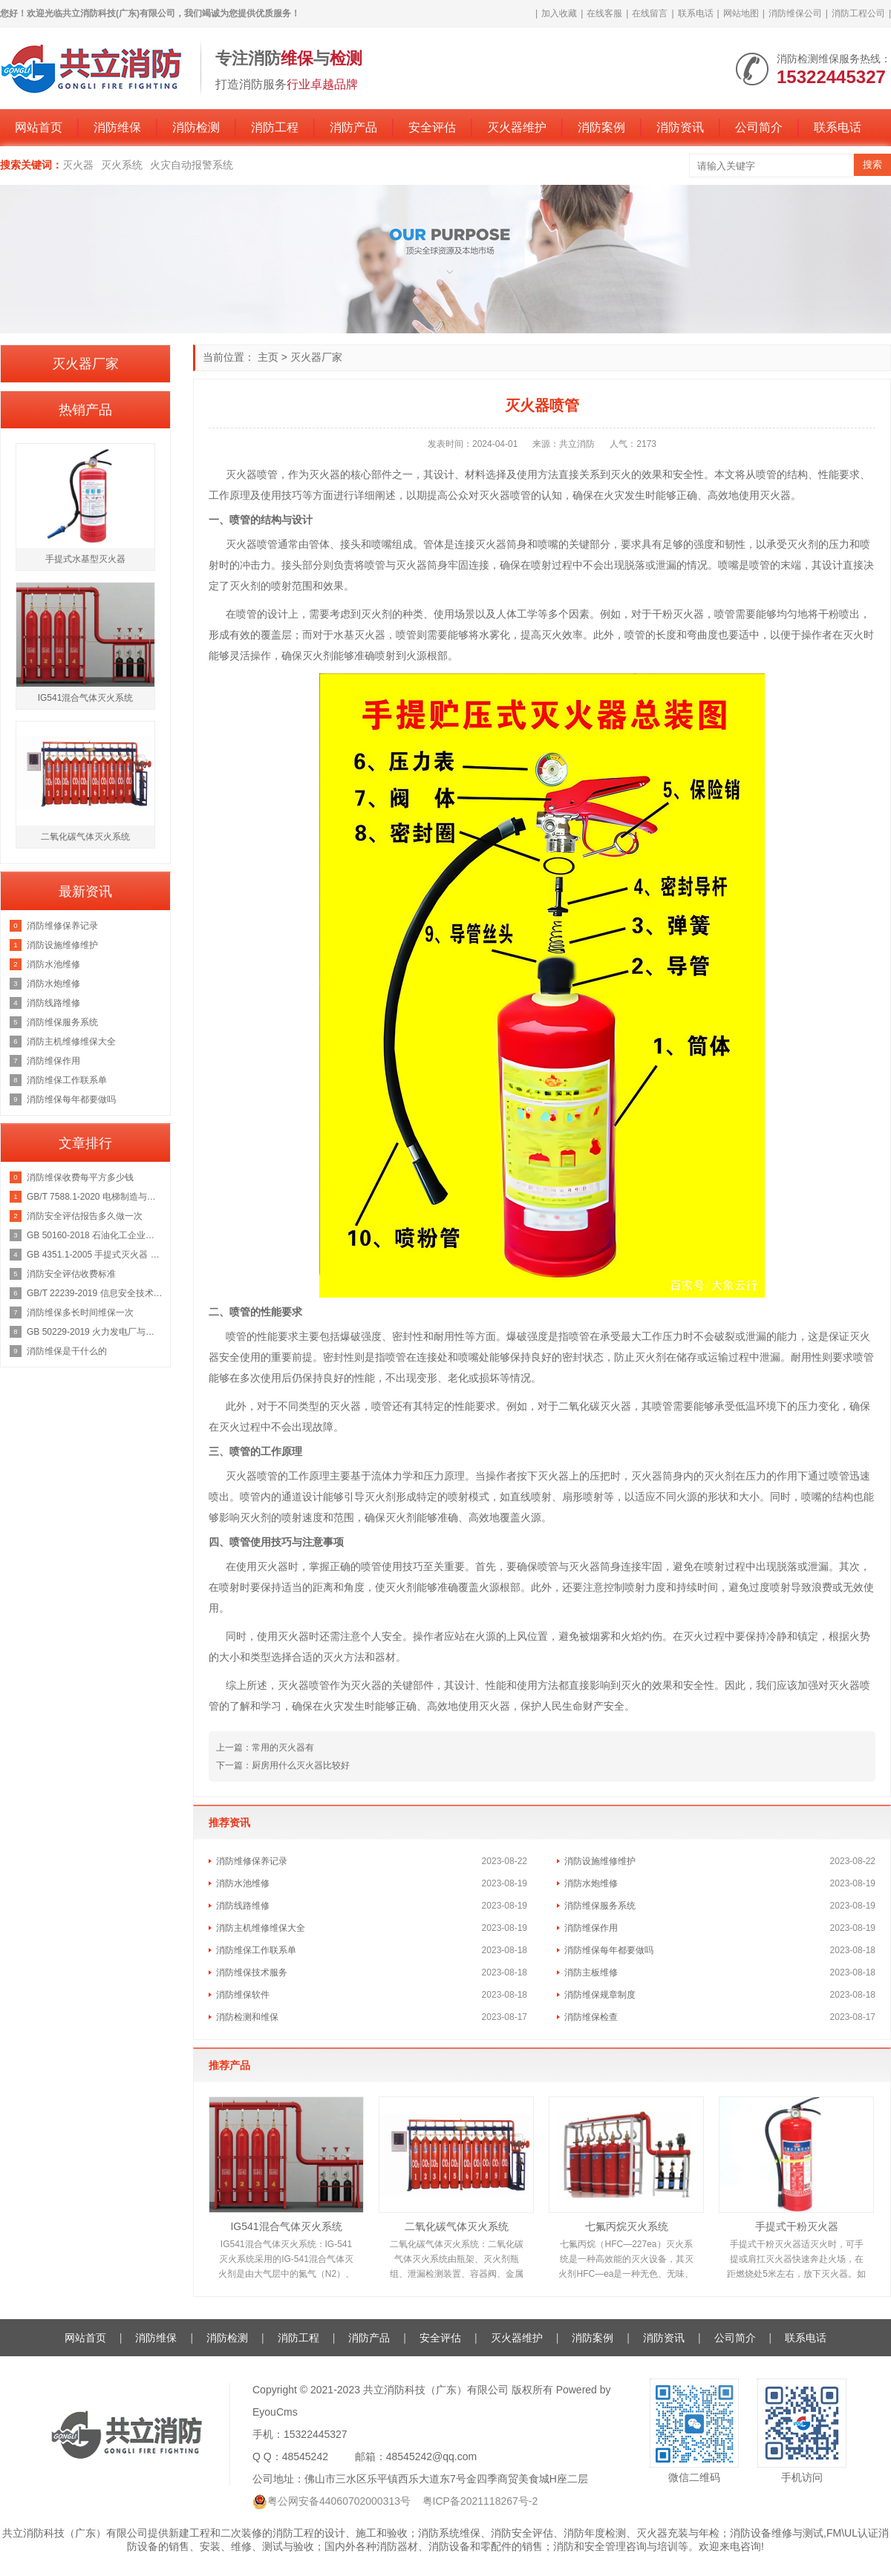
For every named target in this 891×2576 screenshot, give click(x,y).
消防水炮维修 (591, 1883)
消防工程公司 (858, 13)
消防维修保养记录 (251, 1861)
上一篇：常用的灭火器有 (265, 1747)
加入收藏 (559, 13)
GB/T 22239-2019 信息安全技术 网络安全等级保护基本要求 (95, 1293)
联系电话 (696, 13)
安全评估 (432, 127)
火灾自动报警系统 (191, 165)
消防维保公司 (795, 13)
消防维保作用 (591, 1928)
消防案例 (601, 127)
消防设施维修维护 (600, 1861)
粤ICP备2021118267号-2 (480, 2501)
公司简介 (759, 127)
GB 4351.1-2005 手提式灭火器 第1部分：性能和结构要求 (95, 1254)
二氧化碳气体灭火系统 (457, 2226)
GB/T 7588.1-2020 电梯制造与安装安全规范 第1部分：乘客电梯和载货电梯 (95, 1196)
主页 (268, 357)
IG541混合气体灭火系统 (286, 2226)
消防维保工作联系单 (256, 1950)
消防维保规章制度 (600, 1995)
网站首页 (38, 127)
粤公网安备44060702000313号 (339, 2501)
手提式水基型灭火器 (85, 559)
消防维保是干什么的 (67, 1351)
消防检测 (196, 127)
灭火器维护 (516, 127)
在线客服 (604, 13)
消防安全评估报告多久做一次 (85, 1216)
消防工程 (274, 127)
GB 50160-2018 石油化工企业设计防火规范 (95, 1235)
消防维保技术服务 (251, 1972)
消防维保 (117, 127)
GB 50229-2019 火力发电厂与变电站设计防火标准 (95, 1332)
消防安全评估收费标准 (71, 1274)
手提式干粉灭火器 (796, 2226)
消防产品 (353, 127)
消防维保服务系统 (600, 1905)
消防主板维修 (591, 1972)
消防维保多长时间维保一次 (80, 1312)
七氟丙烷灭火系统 (626, 2226)
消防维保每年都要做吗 (608, 1950)
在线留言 (650, 13)
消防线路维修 (243, 1905)
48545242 (305, 2456)
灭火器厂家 (316, 357)
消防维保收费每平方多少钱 (80, 1177)
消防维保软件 (243, 1995)
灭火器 (78, 165)
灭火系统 (122, 165)
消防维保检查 (591, 2017)
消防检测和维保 (247, 2017)
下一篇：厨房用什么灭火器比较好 (283, 1765)
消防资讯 (680, 127)
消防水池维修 (243, 1883)
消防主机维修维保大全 (260, 1928)
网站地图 (741, 13)
